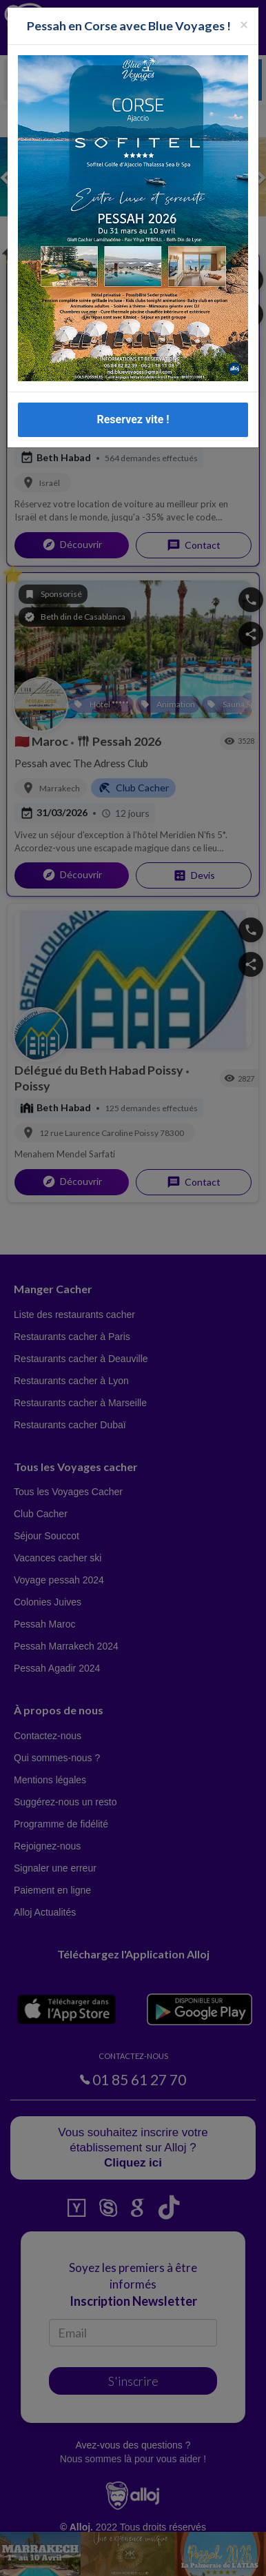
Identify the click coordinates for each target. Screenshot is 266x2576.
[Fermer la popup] (244, 24)
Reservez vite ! (132, 419)
